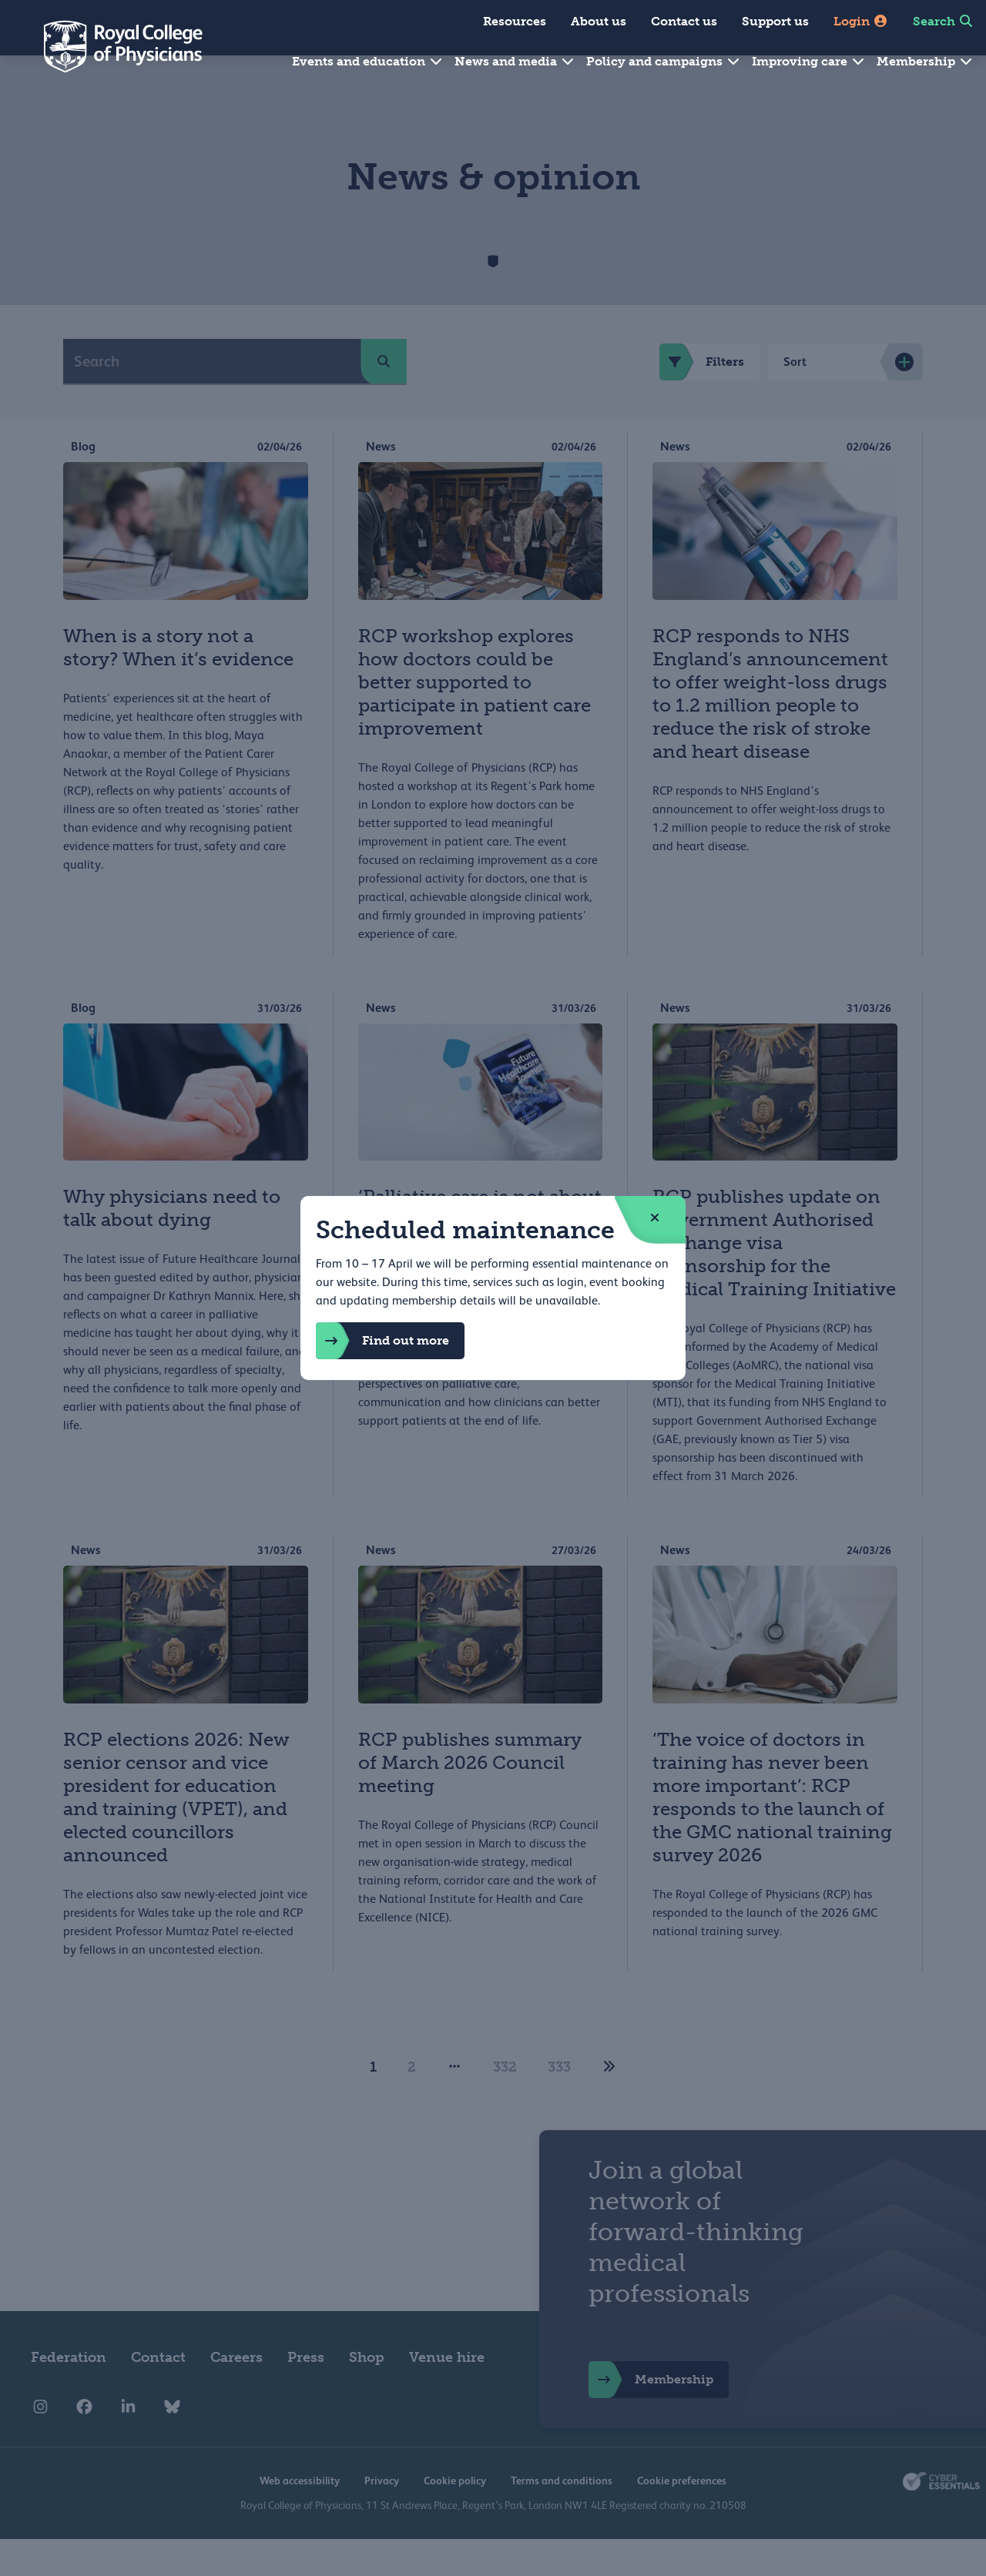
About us (598, 21)
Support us (775, 21)
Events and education (368, 61)
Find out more (382, 1340)
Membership (925, 61)
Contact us (684, 21)
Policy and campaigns (663, 61)
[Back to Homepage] (112, 46)
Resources (514, 21)
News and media (514, 61)
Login (860, 21)
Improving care (809, 61)
